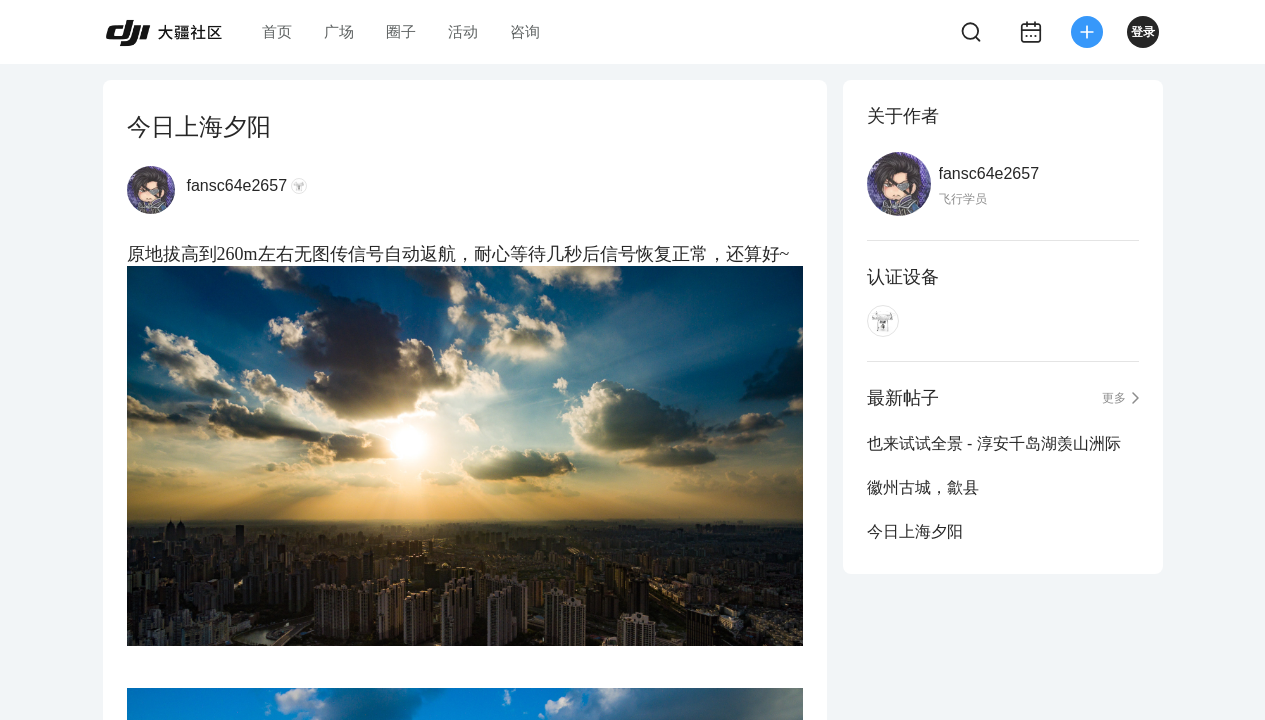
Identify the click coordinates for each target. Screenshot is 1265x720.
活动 (463, 31)
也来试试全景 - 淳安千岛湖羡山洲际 (994, 443)
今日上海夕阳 (915, 531)
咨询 (525, 31)
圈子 (401, 31)
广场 (339, 31)
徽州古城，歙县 (923, 487)
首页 (277, 31)
